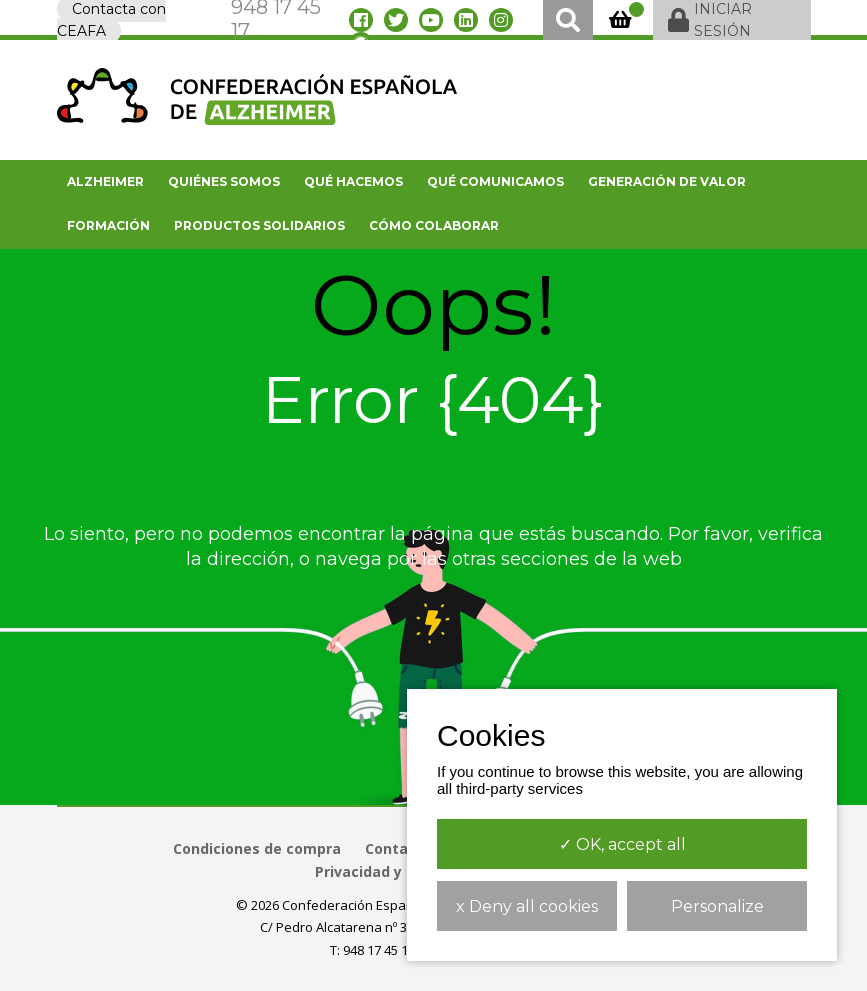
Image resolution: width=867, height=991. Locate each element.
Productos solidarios (259, 225)
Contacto (398, 848)
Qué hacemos (353, 181)
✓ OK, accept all (622, 844)
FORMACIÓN (108, 225)
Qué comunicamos (495, 181)
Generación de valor (667, 181)
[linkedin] (466, 20)
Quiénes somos (224, 181)
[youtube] (431, 20)
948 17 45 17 (379, 950)
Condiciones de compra (257, 848)
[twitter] (396, 20)
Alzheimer (105, 181)
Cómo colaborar (434, 225)
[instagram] (501, 20)
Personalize (717, 906)
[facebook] (361, 20)
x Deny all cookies (527, 906)
